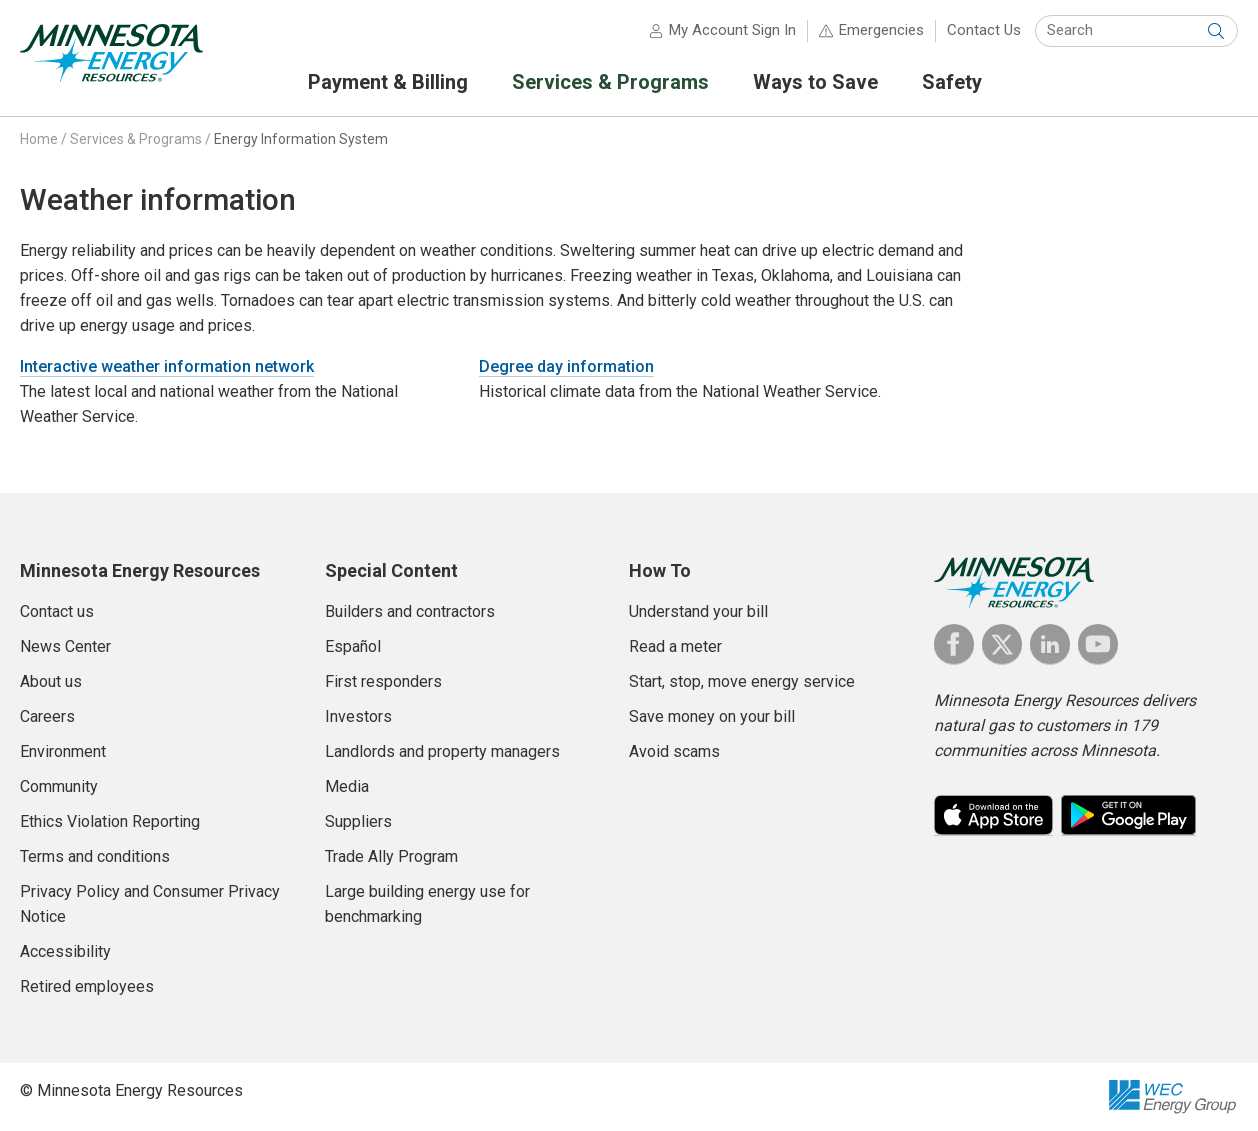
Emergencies (881, 30)
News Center (65, 646)
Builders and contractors (410, 611)
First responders (383, 681)
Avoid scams (674, 751)
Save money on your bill (712, 716)
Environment (63, 751)
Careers (47, 716)
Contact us (57, 611)
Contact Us (984, 30)
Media (347, 786)
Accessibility (65, 951)
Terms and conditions (95, 856)
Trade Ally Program (391, 856)
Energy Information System (301, 139)
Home (39, 139)
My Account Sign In (732, 30)
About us (51, 681)
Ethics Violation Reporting (110, 821)
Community (59, 786)
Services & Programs (136, 139)
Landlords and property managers (442, 751)
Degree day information (566, 366)
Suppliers (358, 821)
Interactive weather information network (167, 366)
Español (353, 646)
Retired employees (87, 986)
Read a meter (675, 646)
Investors (358, 716)
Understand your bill (698, 611)
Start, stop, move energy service (742, 681)
